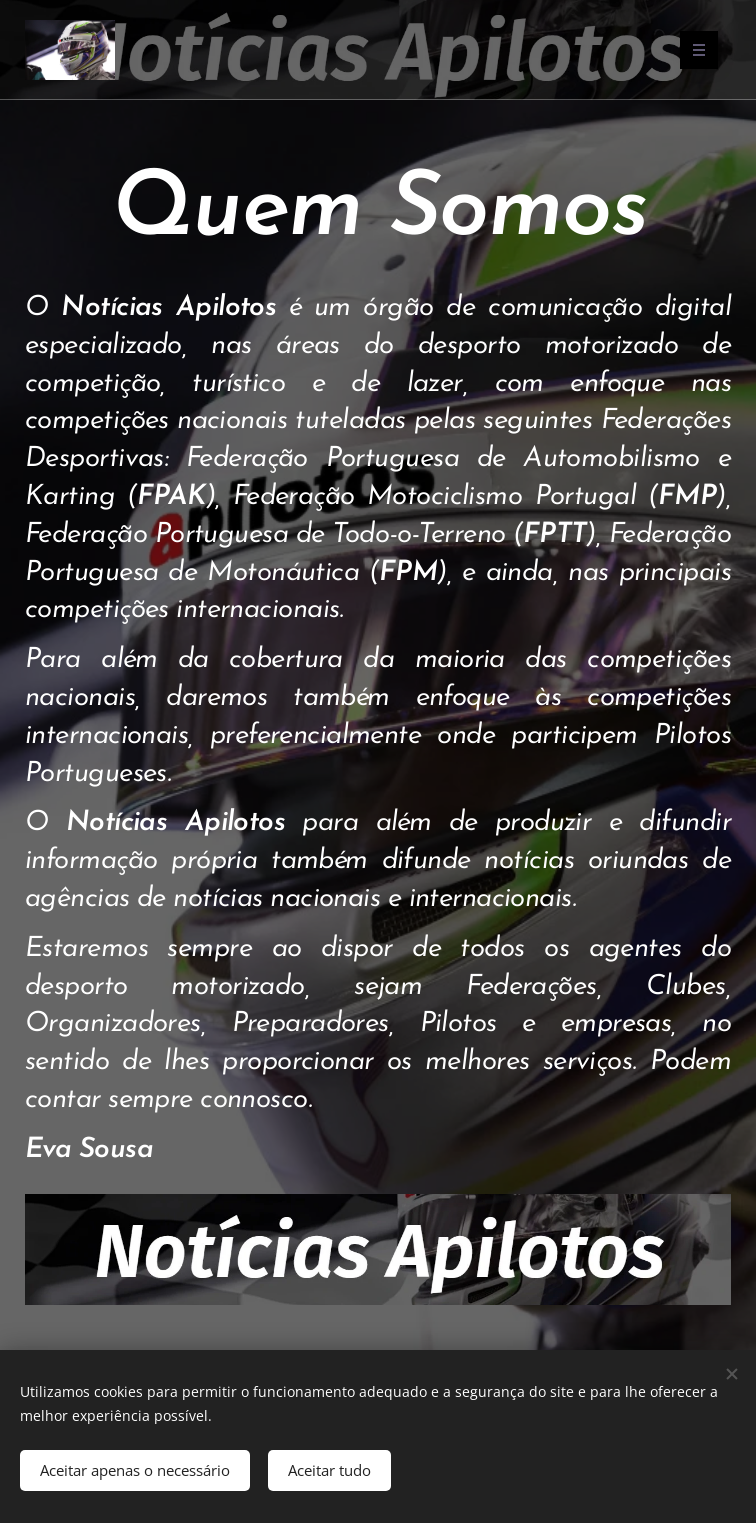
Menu (692, 50)
